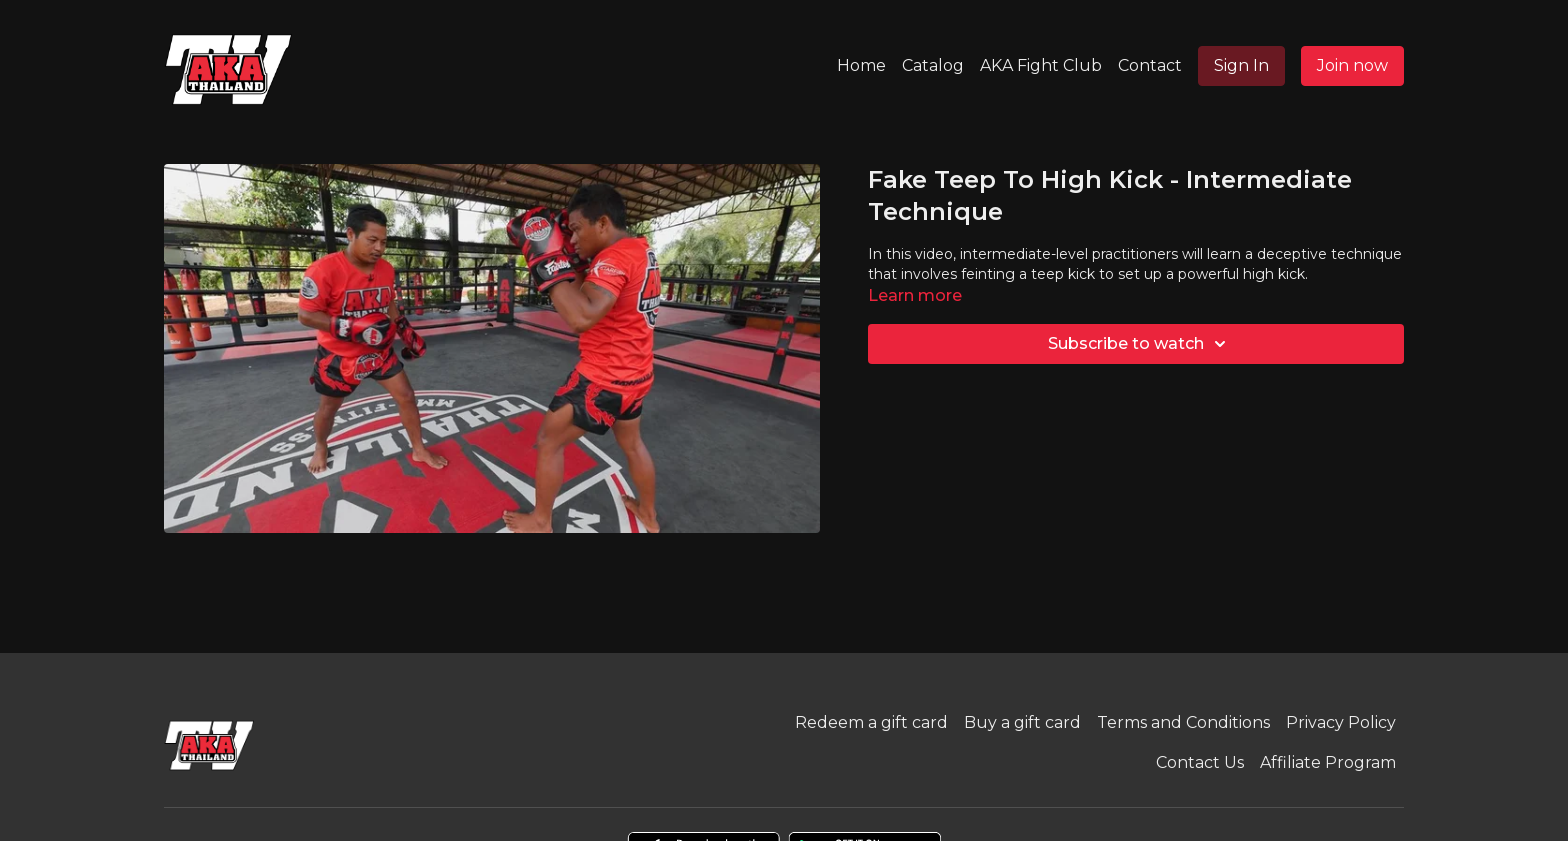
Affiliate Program (1328, 762)
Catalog (933, 65)
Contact (1150, 65)
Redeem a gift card (871, 722)
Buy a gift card (1022, 722)
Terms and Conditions (1183, 722)
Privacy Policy (1341, 722)
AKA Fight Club (1041, 65)
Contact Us (1200, 762)
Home (861, 65)
